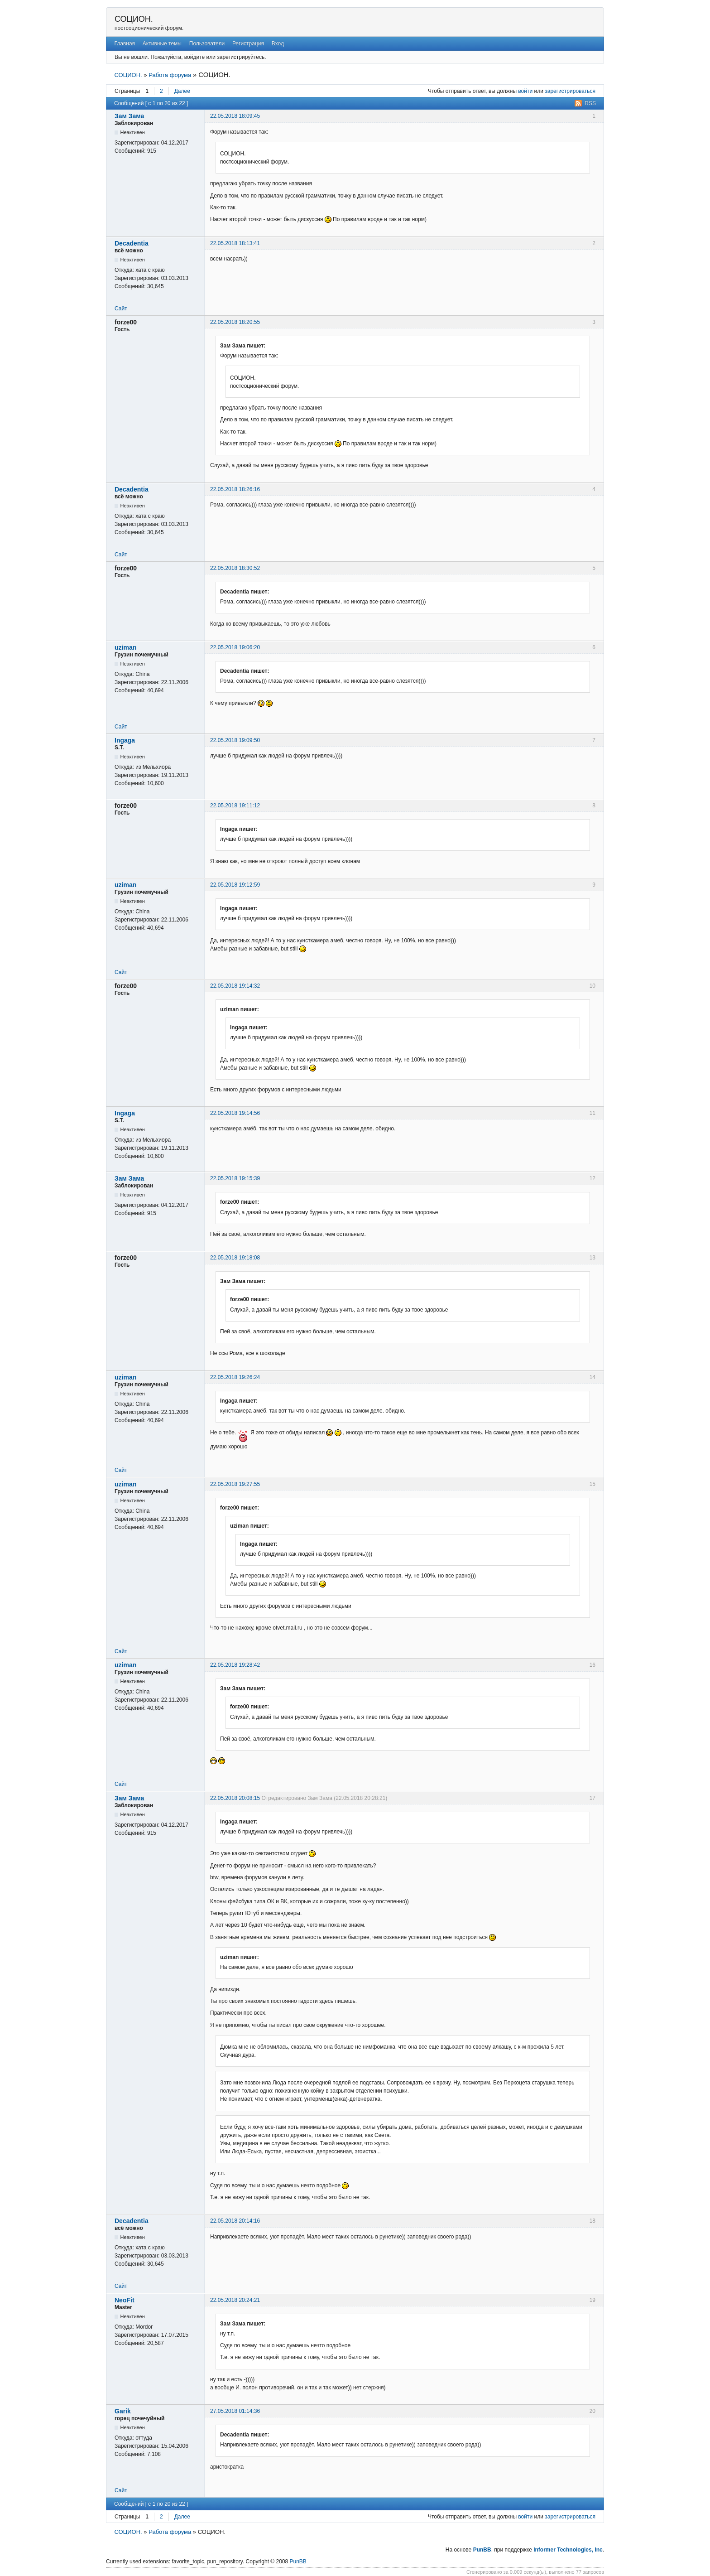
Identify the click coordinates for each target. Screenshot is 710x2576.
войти (525, 91)
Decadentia (132, 243)
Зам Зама (129, 116)
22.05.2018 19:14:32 (235, 986)
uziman (125, 647)
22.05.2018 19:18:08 (235, 1257)
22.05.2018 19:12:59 (235, 885)
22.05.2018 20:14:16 (235, 2221)
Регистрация (248, 43)
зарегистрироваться (570, 91)
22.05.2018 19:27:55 (235, 1484)
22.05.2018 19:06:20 (235, 647)
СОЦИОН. (134, 19)
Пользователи (207, 43)
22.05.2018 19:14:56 (235, 1113)
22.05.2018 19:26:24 (235, 1377)
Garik (123, 2411)
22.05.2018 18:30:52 (235, 568)
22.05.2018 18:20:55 (235, 322)
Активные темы (162, 43)
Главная (124, 43)
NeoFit (124, 2300)
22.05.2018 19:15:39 (235, 1178)
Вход (278, 43)
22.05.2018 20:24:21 (235, 2300)
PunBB (482, 2550)
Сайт (121, 308)
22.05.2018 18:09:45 (235, 116)
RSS (590, 103)
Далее (182, 91)
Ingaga (125, 740)
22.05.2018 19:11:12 (235, 805)
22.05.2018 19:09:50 (235, 740)
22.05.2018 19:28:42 (235, 1665)
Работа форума (170, 75)
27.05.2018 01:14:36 (235, 2411)
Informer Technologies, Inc (567, 2550)
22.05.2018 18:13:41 (235, 243)
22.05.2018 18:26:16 (235, 489)
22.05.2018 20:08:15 (235, 1798)
